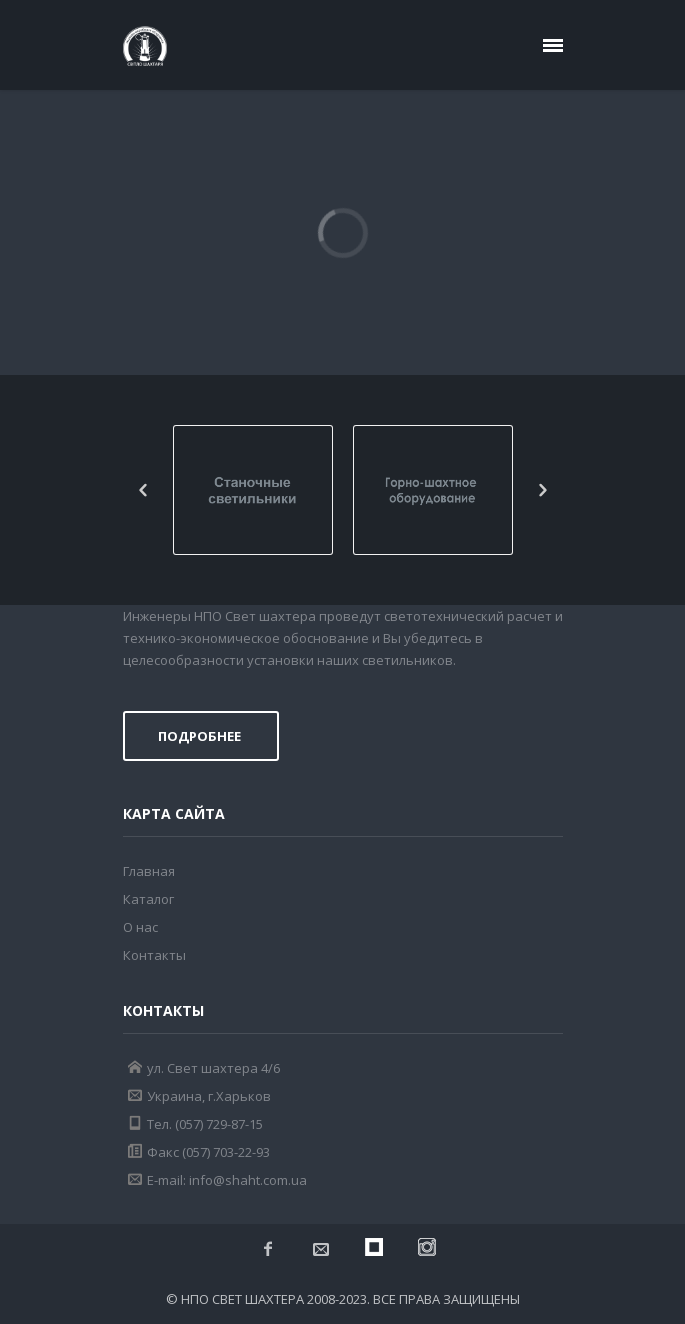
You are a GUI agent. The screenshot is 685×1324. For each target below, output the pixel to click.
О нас (140, 927)
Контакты (154, 955)
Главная (149, 871)
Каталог (148, 899)
